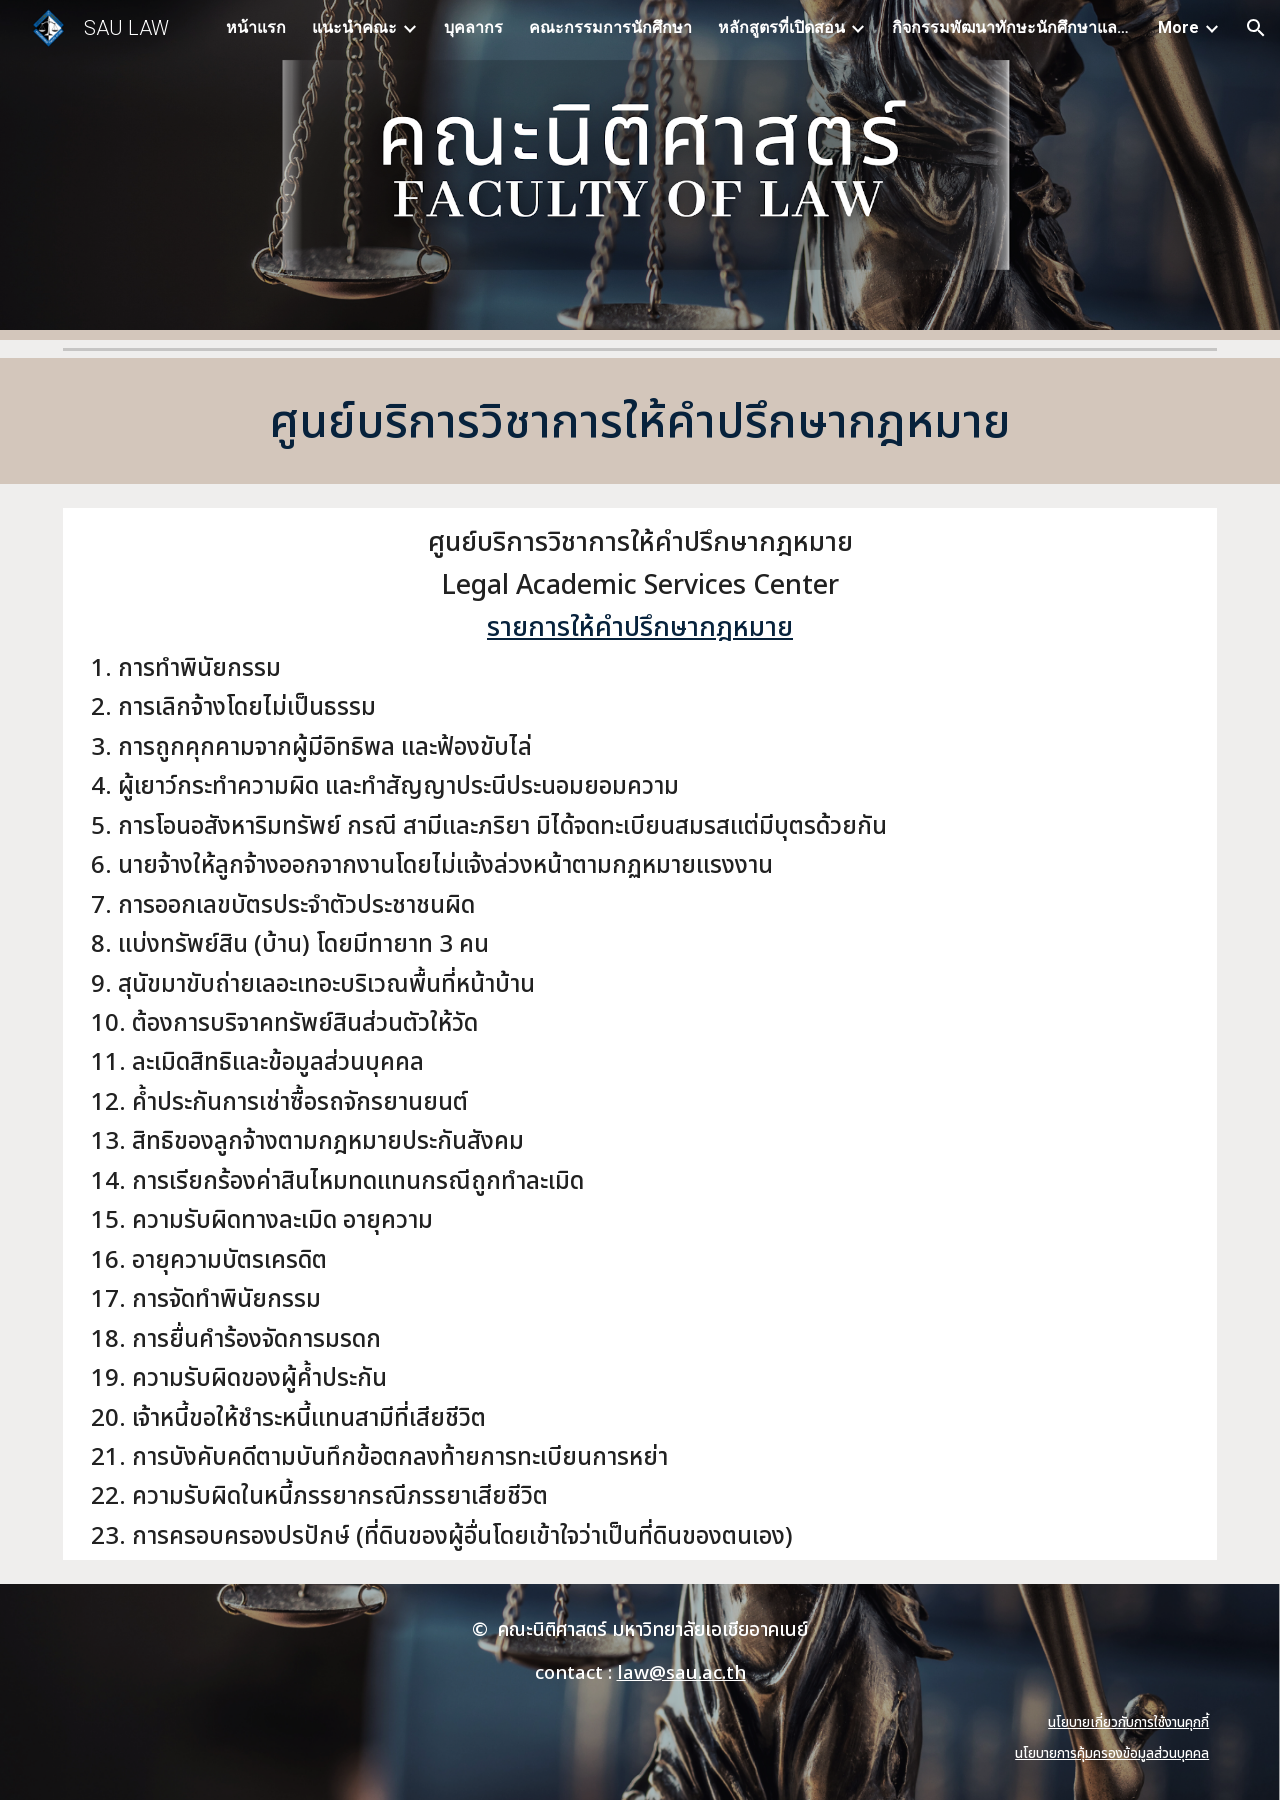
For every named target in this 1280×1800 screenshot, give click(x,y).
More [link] (1178, 27)
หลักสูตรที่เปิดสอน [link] (781, 27)
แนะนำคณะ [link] (354, 27)
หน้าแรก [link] (256, 27)
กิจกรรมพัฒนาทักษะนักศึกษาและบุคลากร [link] (1012, 27)
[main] (640, 421)
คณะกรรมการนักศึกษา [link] (610, 27)
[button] (1256, 28)
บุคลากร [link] (473, 27)
